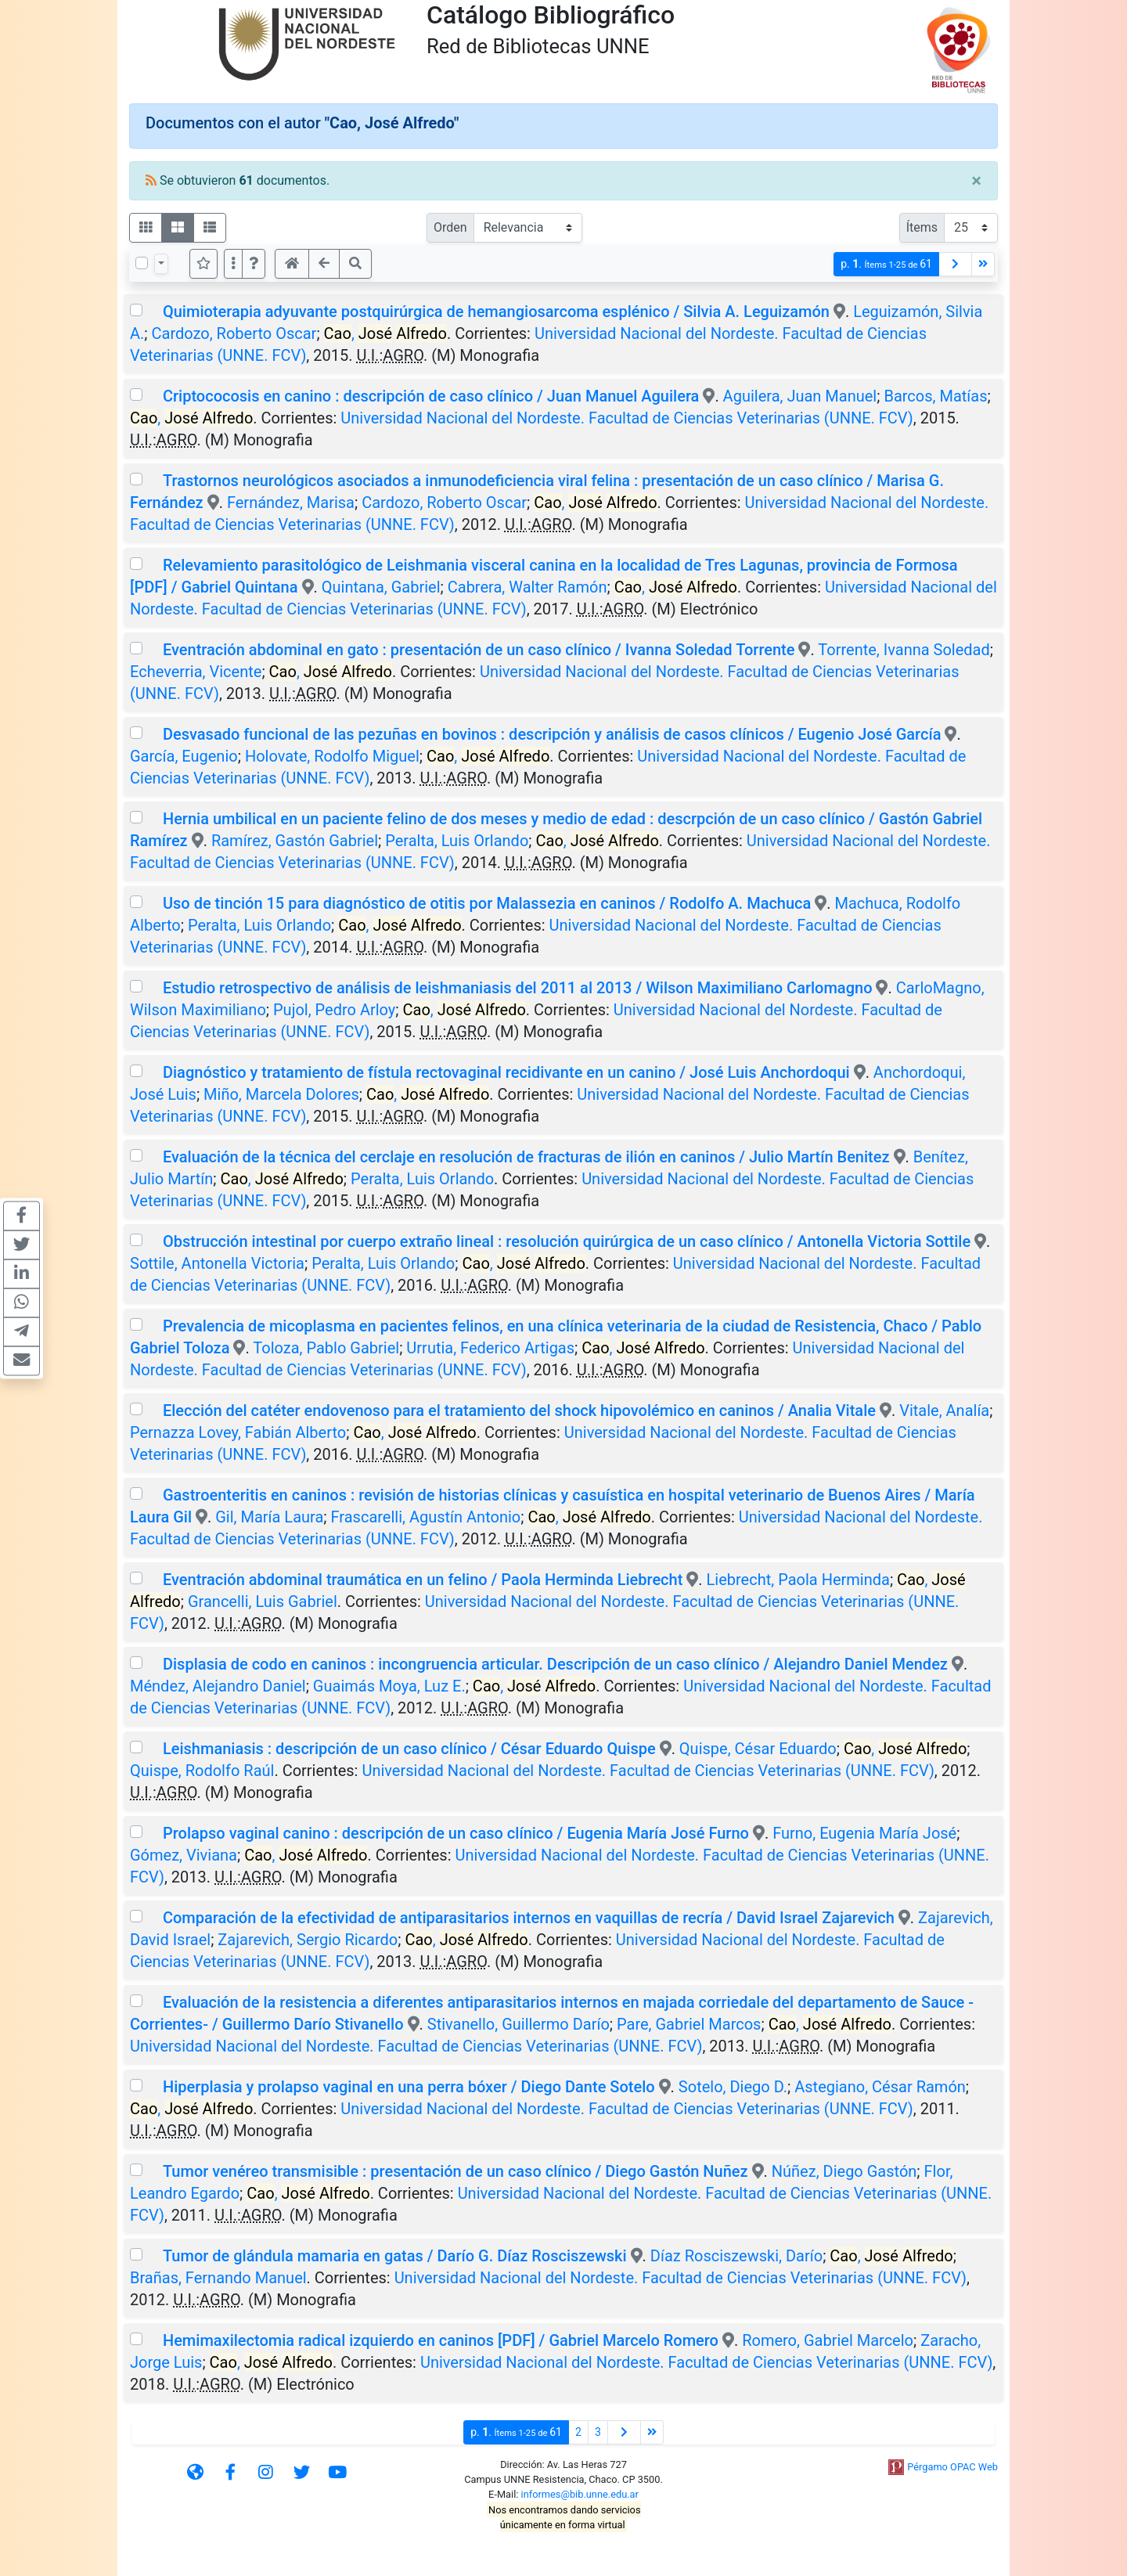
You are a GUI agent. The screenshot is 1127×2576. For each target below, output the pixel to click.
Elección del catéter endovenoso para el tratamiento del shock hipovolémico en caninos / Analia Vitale (519, 1410)
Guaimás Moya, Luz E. (389, 1686)
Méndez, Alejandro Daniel (218, 1686)
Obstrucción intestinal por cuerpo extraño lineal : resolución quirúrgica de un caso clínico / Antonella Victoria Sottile (566, 1241)
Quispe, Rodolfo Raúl (202, 1770)
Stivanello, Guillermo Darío (518, 2024)
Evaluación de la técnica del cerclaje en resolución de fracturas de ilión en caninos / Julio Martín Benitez (526, 1156)
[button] (253, 264)
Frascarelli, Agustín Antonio (426, 1517)
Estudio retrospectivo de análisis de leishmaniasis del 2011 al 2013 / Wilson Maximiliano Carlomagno (518, 987)
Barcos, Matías (935, 396)
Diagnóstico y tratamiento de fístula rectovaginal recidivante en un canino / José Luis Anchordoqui (506, 1072)
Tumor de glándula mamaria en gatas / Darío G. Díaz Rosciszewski (395, 2255)
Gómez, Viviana (183, 1855)
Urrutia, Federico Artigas (490, 1347)
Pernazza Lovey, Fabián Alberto (238, 1432)
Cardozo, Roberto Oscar (234, 333)
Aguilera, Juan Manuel (800, 396)
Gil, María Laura (269, 1517)
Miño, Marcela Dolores (281, 1094)
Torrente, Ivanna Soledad (903, 649)
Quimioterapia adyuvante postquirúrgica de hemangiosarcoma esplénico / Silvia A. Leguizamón (496, 311)
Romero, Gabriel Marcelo (827, 2340)
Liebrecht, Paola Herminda (798, 1579)
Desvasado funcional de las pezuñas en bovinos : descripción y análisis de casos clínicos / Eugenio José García (552, 734)
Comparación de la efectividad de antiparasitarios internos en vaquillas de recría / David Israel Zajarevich (529, 1917)
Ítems (922, 227)
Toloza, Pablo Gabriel (326, 1347)
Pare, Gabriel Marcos (689, 2024)
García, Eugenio (184, 756)
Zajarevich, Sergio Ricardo (308, 1939)
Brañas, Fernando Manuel (218, 2277)
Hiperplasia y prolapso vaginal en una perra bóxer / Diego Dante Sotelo (409, 2086)
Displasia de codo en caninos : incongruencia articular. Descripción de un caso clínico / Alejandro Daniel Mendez (555, 1664)
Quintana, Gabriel (381, 587)
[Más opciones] (233, 264)
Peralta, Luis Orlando (456, 840)
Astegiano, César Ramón (880, 2086)
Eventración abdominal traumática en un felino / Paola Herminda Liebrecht (422, 1579)
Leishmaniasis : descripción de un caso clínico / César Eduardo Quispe (409, 1748)
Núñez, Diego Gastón (844, 2171)
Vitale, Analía (944, 1410)
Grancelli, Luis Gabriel (262, 1601)
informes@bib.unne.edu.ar (580, 2494)
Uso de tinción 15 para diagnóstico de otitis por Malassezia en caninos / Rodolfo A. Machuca (487, 903)
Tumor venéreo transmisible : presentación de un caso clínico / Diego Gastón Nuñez (455, 2171)
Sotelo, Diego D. (733, 2086)
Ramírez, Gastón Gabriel (294, 840)
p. (886, 264)
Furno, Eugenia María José (864, 1833)
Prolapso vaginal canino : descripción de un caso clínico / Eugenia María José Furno (456, 1833)
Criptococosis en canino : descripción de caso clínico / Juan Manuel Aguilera (431, 396)
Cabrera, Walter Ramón (527, 587)
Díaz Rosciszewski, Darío (736, 2255)
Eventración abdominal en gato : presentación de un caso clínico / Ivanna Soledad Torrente (479, 649)
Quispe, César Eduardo (758, 1748)
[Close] (976, 181)
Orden (450, 227)
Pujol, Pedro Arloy (334, 1009)
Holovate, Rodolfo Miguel (332, 756)
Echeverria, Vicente (195, 671)
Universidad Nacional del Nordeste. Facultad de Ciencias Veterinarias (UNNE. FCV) (626, 418)
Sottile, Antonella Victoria (217, 1263)
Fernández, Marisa (291, 502)
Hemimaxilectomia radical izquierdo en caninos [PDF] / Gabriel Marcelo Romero (440, 2340)
